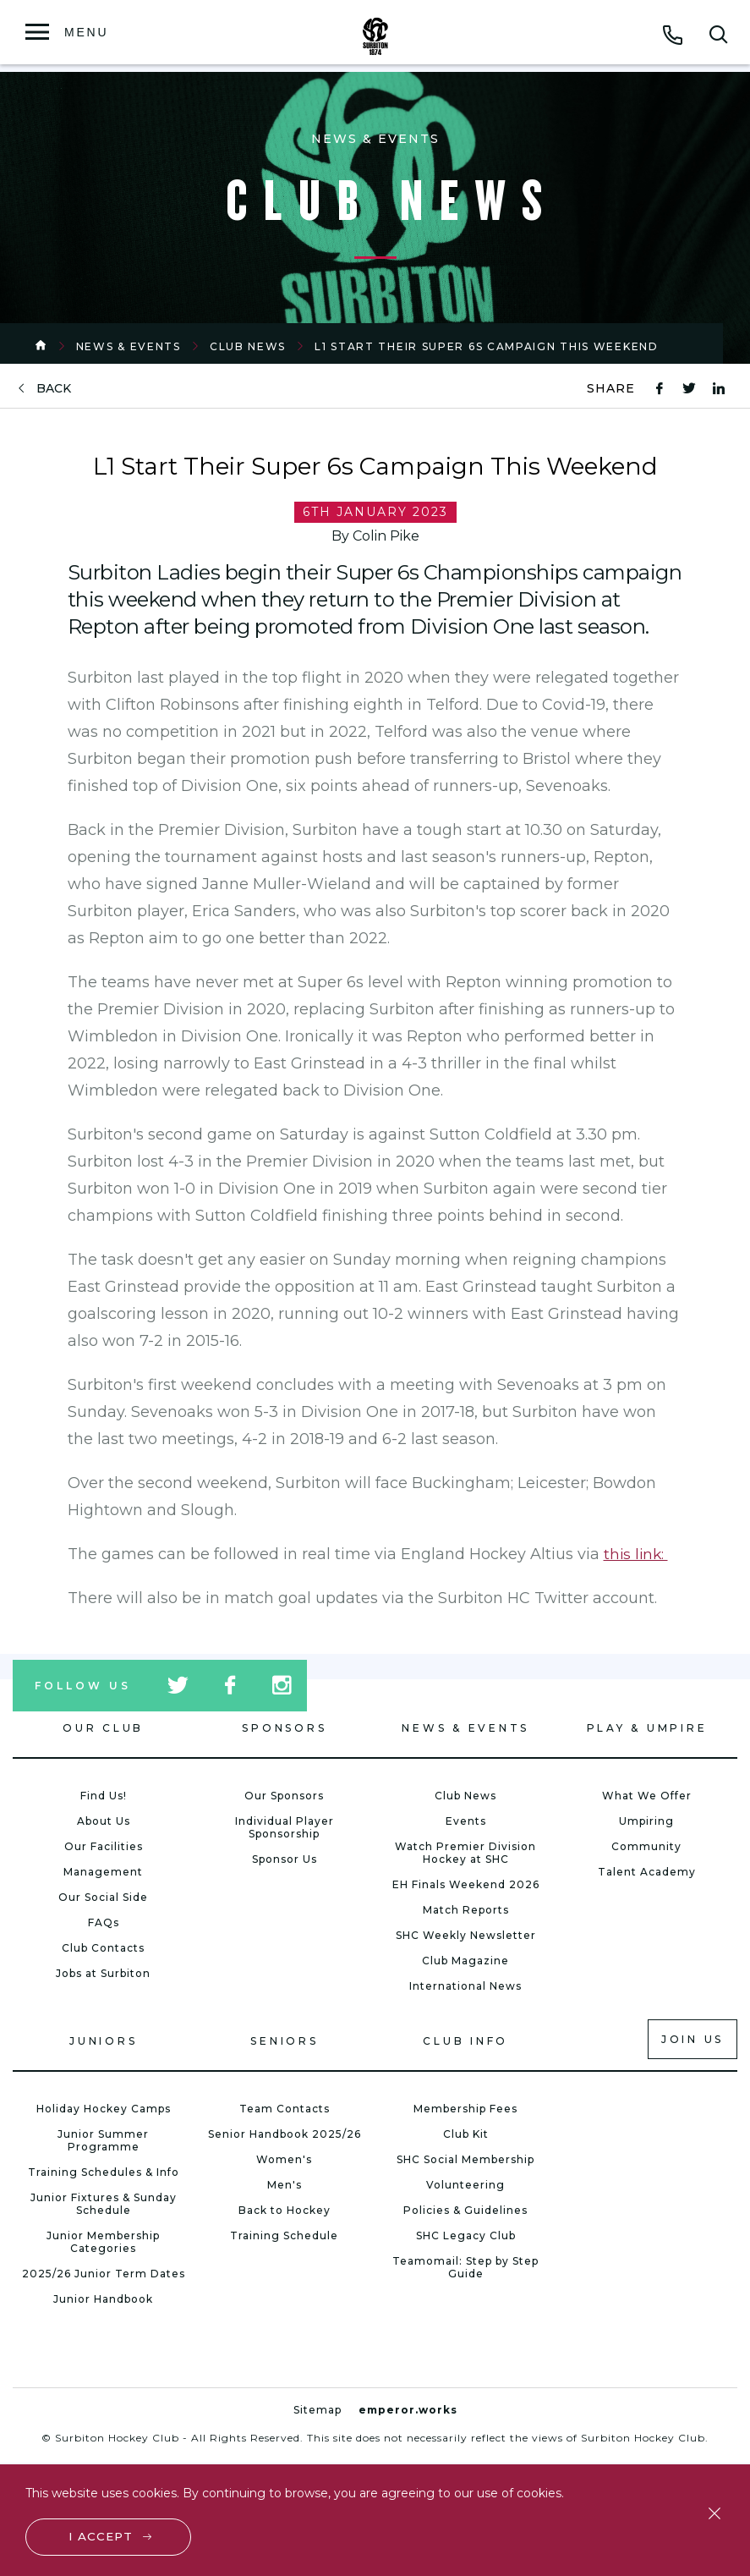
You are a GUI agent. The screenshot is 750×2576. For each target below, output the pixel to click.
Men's (284, 2184)
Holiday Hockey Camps (103, 2108)
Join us (692, 2039)
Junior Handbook (103, 2299)
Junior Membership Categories (103, 2242)
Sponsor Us (284, 1859)
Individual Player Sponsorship (284, 1827)
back (53, 389)
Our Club (103, 1728)
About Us (103, 1821)
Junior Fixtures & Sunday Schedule (103, 2203)
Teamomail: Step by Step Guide (465, 2267)
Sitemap (317, 2409)
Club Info (465, 2041)
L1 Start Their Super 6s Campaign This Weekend (487, 346)
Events (466, 1821)
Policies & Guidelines (465, 2210)
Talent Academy (647, 1871)
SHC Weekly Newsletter (466, 1935)
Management (103, 1871)
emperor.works (408, 2409)
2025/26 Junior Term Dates (103, 2273)
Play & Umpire (647, 1728)
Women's (284, 2159)
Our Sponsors (284, 1795)
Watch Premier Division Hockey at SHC (465, 1852)
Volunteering (465, 2184)
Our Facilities (103, 1846)
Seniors (284, 2041)
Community (646, 1846)
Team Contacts (284, 2108)
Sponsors (284, 1728)
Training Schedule (284, 2235)
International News (465, 1986)
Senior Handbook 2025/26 (284, 2134)
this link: (637, 1554)
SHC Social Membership (465, 2159)
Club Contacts (103, 1948)
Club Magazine (465, 1960)
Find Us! (103, 1795)
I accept (101, 2535)
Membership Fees (465, 2108)
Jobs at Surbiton (103, 1973)
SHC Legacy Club (466, 2235)
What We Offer (647, 1795)
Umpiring (646, 1821)
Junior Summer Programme (103, 2140)
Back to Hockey (284, 2210)
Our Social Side (103, 1897)
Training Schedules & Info (103, 2172)
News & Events (128, 346)
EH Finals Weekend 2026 (465, 1884)
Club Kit (466, 2134)
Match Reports (466, 1909)
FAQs (103, 1922)
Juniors (103, 2041)
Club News (248, 346)
